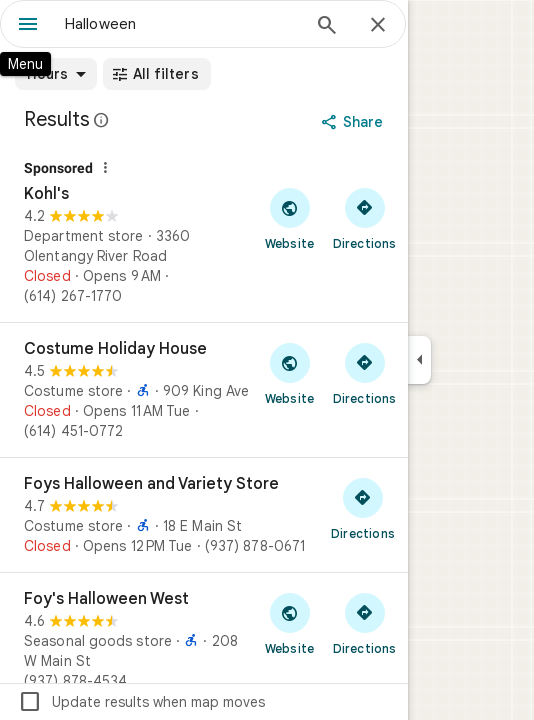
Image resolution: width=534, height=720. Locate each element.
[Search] (327, 27)
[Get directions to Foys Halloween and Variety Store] (363, 508)
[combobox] (182, 24)
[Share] (354, 122)
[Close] (378, 26)
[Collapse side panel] (419, 360)
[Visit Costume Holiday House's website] (289, 373)
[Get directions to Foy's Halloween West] (364, 623)
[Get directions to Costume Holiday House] (364, 373)
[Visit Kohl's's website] (289, 218)
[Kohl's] (204, 234)
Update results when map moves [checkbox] (141, 702)
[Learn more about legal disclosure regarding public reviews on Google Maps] (102, 120)
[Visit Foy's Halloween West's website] (289, 623)
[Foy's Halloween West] (204, 640)
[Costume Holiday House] (204, 390)
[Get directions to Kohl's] (364, 218)
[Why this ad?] (105, 168)
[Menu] (28, 26)
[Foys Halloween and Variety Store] (204, 515)
